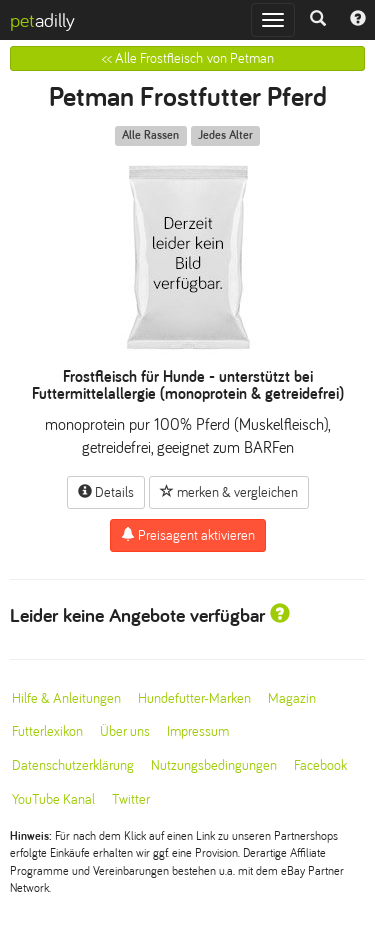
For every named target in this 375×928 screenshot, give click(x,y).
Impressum (198, 731)
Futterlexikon (47, 731)
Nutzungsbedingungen (214, 765)
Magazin (292, 698)
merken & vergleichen (229, 492)
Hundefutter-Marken (194, 698)
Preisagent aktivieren (188, 535)
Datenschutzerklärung (73, 765)
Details (106, 492)
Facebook (320, 765)
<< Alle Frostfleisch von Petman (188, 58)
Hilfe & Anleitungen (66, 698)
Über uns (125, 731)
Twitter (131, 799)
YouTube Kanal (53, 799)
